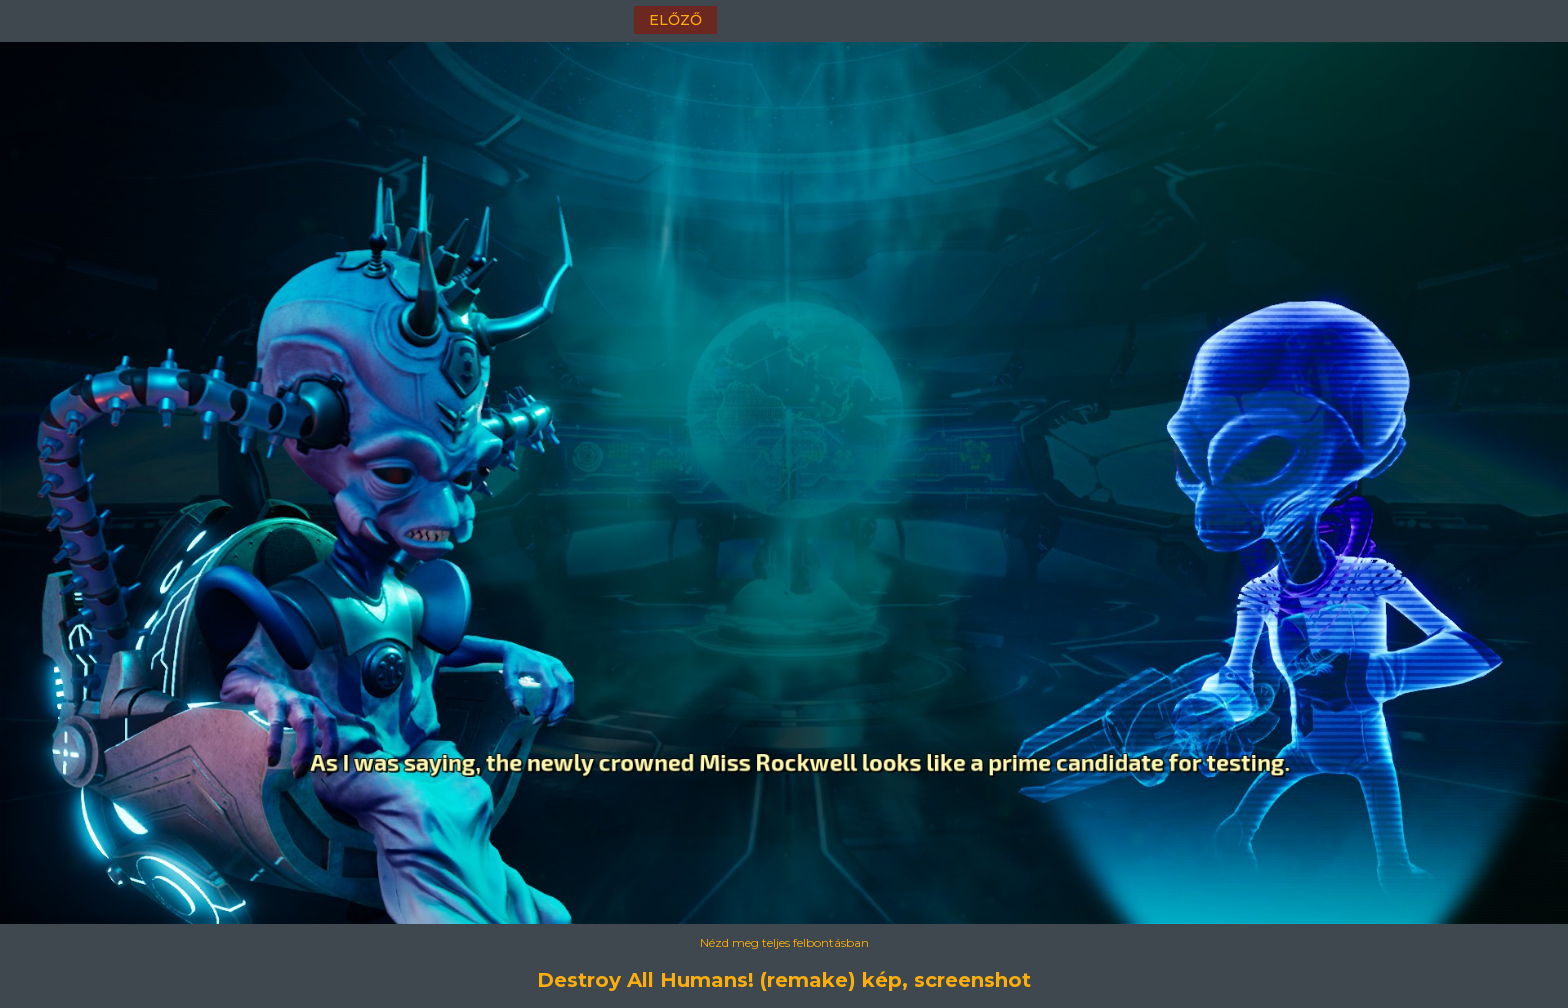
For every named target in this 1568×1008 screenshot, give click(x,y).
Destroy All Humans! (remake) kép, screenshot (784, 980)
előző (675, 20)
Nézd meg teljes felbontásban (784, 942)
